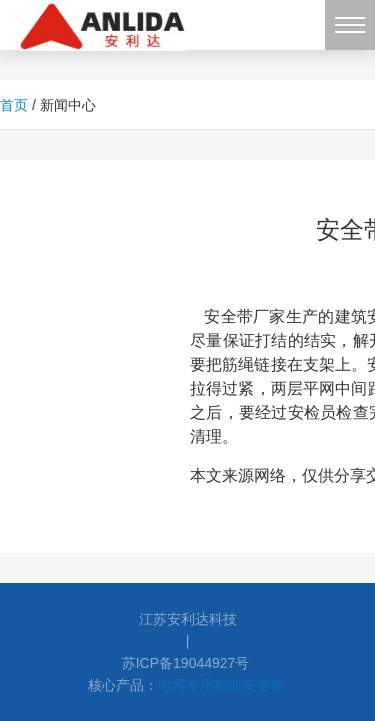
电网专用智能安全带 (221, 685)
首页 (14, 105)
